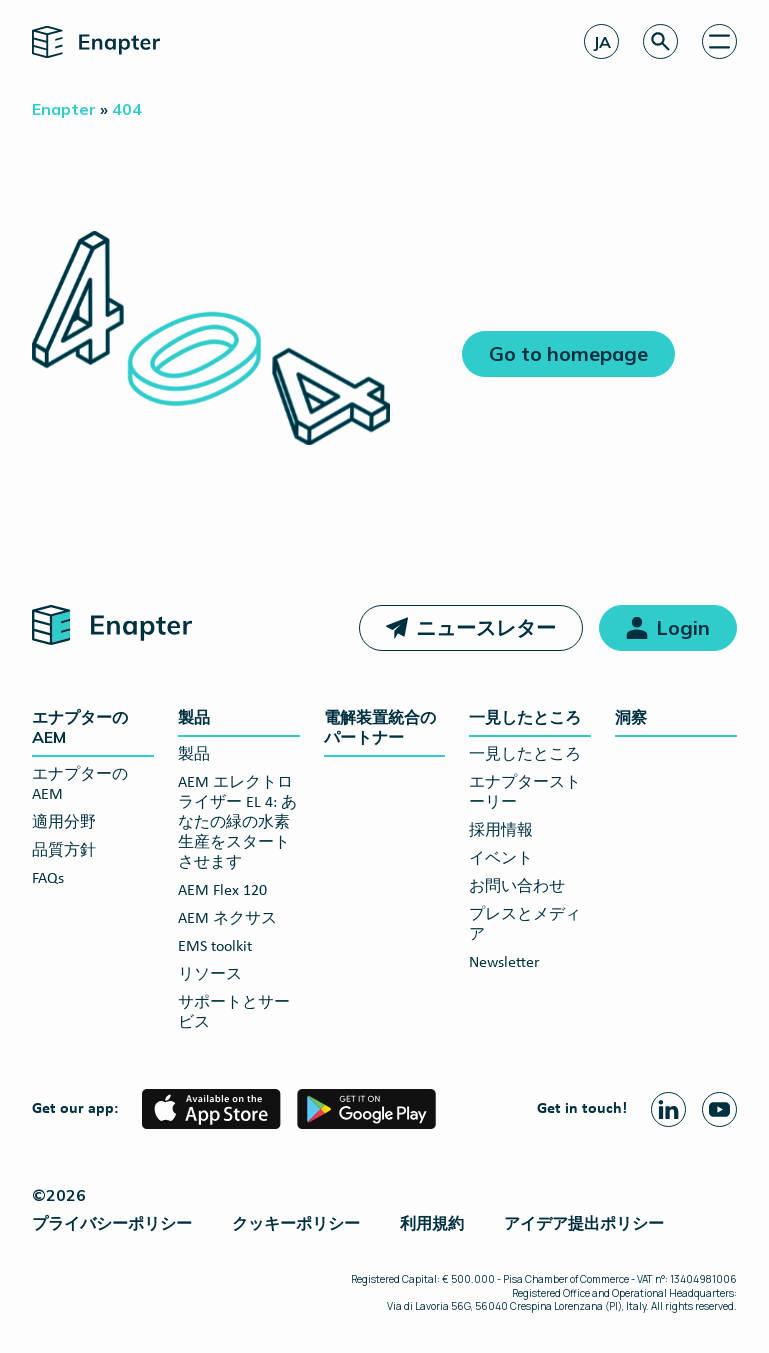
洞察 (631, 717)
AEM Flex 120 (222, 891)
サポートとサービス (234, 1013)
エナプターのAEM (80, 727)
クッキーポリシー (296, 1223)
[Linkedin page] (668, 1109)
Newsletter (504, 963)
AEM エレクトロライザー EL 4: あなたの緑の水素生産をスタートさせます (237, 823)
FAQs (48, 879)
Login (683, 627)
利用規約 (432, 1223)
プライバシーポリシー (112, 1223)
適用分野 (64, 823)
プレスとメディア (525, 925)
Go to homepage (568, 353)
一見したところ (525, 717)
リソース (210, 975)
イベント (501, 859)
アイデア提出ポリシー (584, 1223)
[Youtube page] (719, 1109)
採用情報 (501, 831)
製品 (194, 717)
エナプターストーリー (525, 793)
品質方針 (64, 851)
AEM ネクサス (227, 919)
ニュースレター (486, 627)
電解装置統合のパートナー (380, 727)
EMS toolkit (215, 947)
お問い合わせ (517, 887)
